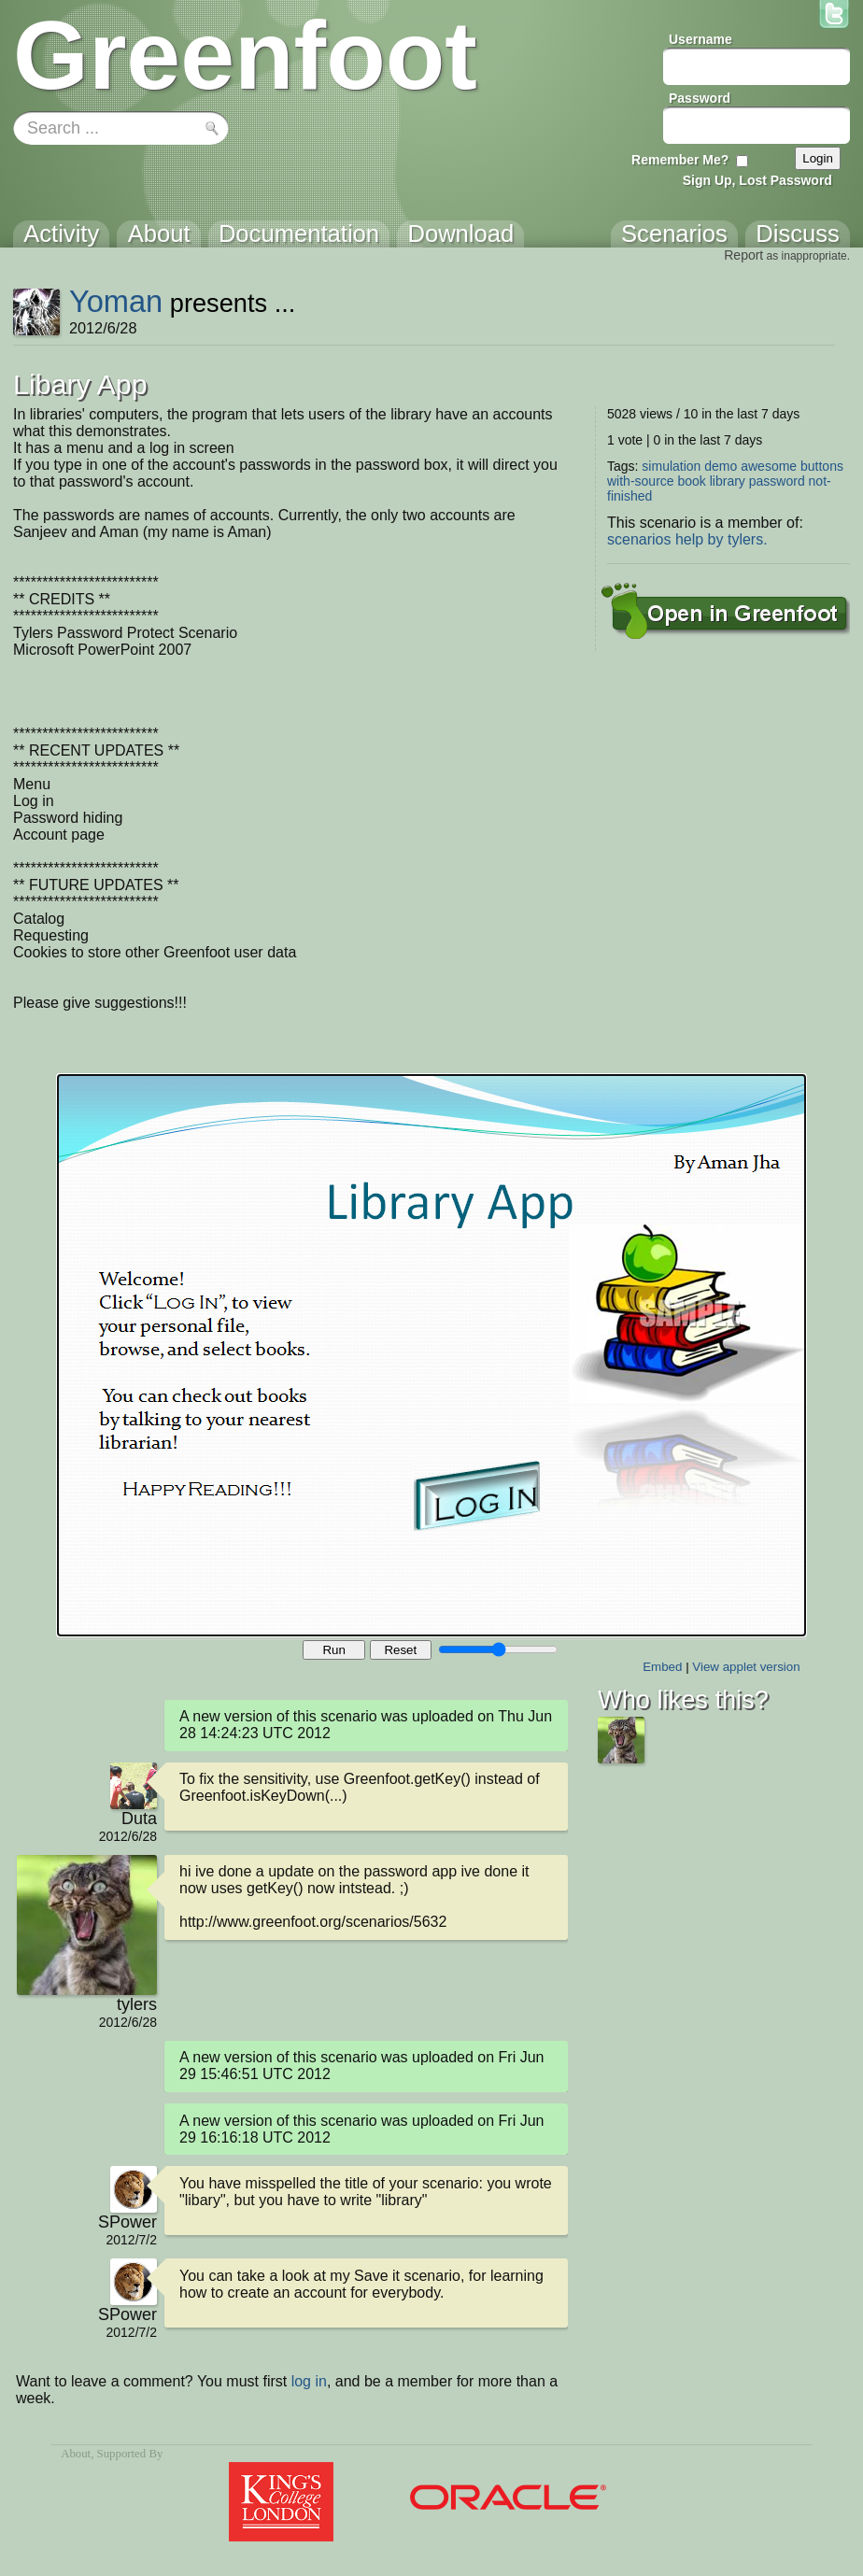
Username (700, 39)
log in (309, 2381)
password (777, 481)
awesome (769, 466)
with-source (640, 481)
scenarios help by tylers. (687, 539)
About (76, 2453)
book (691, 481)
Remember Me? (680, 159)
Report (743, 255)
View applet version (745, 1667)
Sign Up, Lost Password (757, 180)
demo (720, 466)
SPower (127, 2222)
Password (699, 98)
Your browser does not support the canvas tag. (431, 1355)
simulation (671, 466)
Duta (139, 1818)
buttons (821, 466)
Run (333, 1650)
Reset (400, 1650)
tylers (137, 2004)
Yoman (116, 301)
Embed (662, 1667)
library (727, 481)
